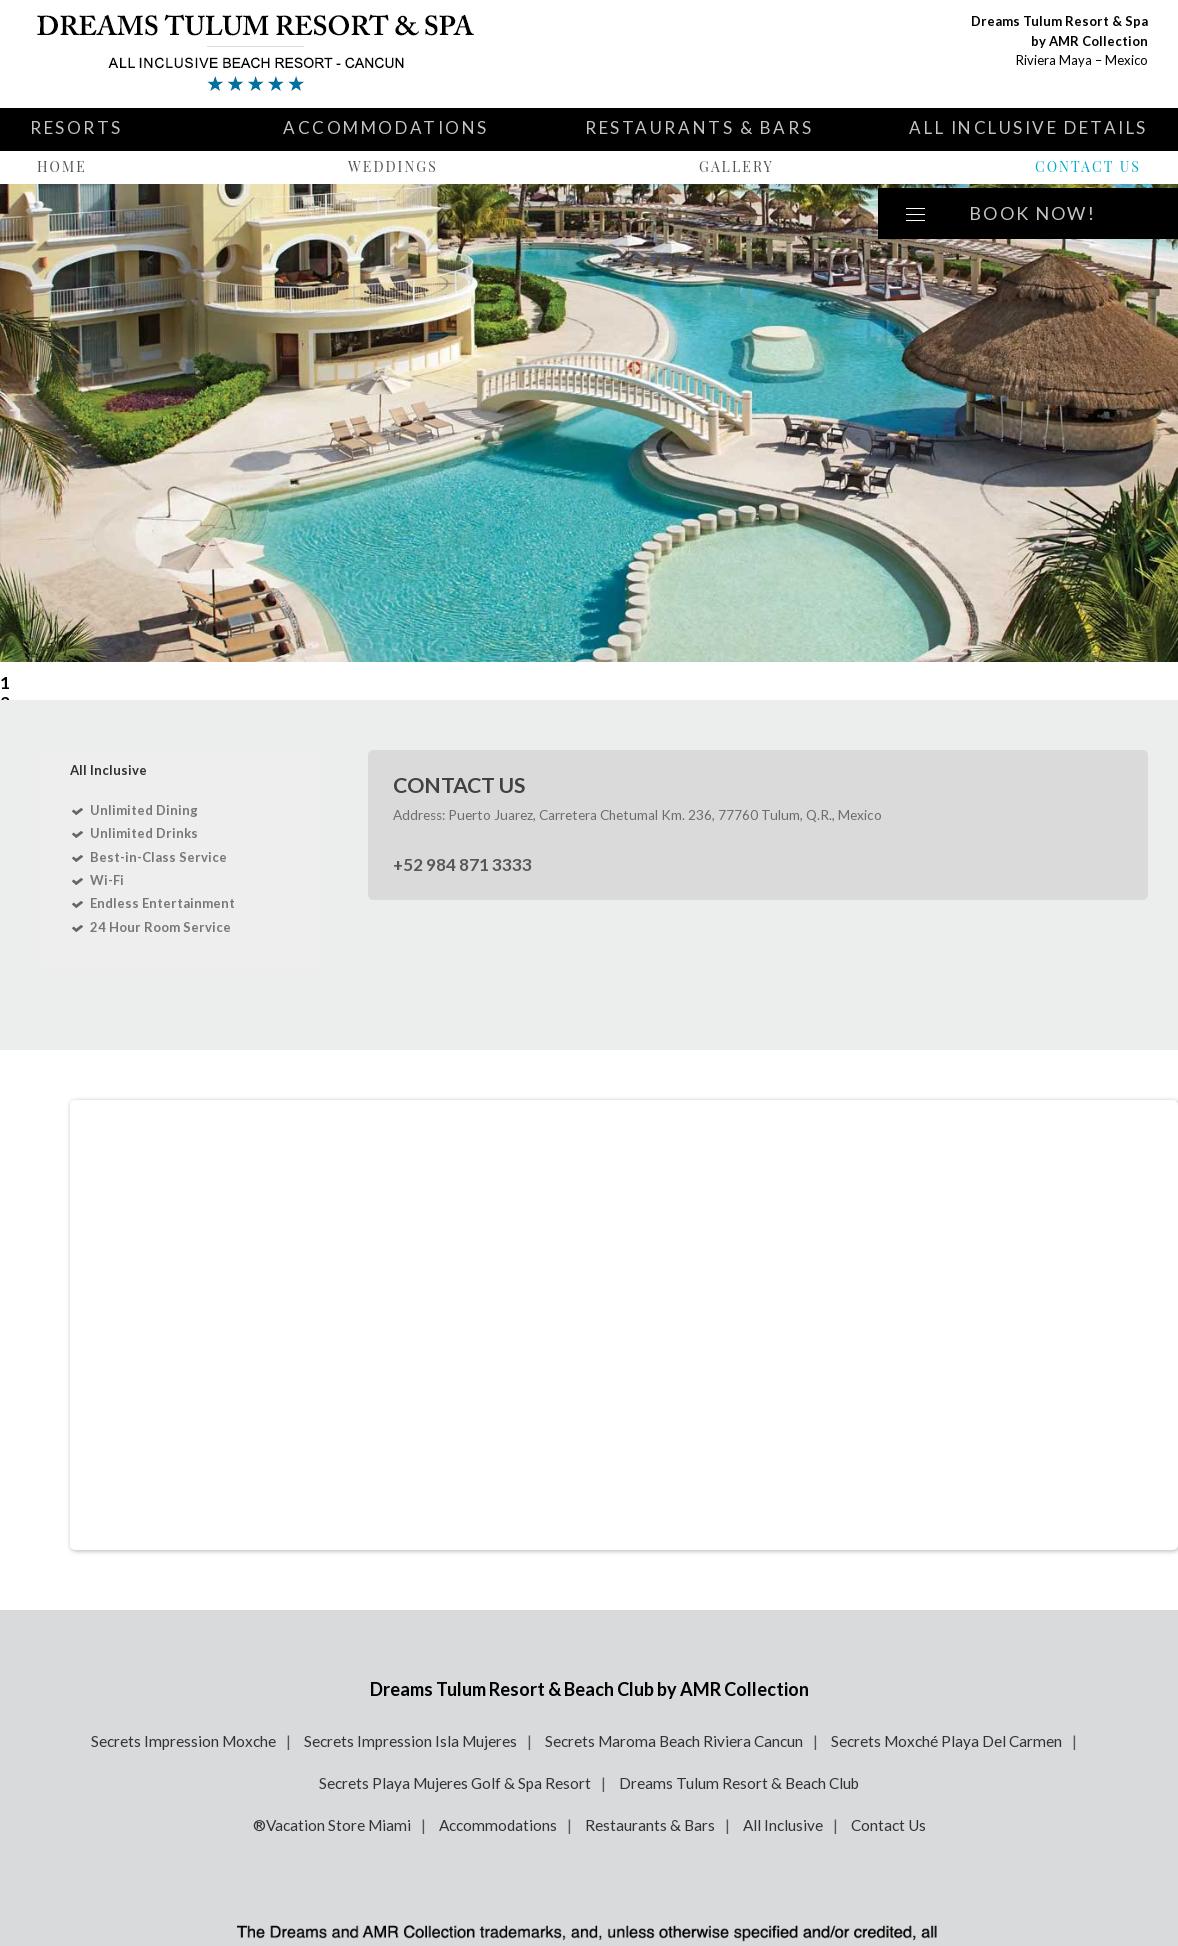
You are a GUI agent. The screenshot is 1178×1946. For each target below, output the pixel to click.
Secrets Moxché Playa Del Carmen (946, 1741)
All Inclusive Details (1028, 127)
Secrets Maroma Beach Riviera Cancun (674, 1741)
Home (62, 166)
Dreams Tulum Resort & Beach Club (739, 1783)
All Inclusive (783, 1825)
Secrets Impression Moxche (183, 1741)
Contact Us (1088, 166)
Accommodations (386, 127)
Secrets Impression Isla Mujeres (410, 1741)
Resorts (76, 127)
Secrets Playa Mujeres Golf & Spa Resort (455, 1783)
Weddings (393, 166)
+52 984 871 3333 (462, 864)
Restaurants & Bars (699, 127)
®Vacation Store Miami (332, 1825)
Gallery (736, 166)
